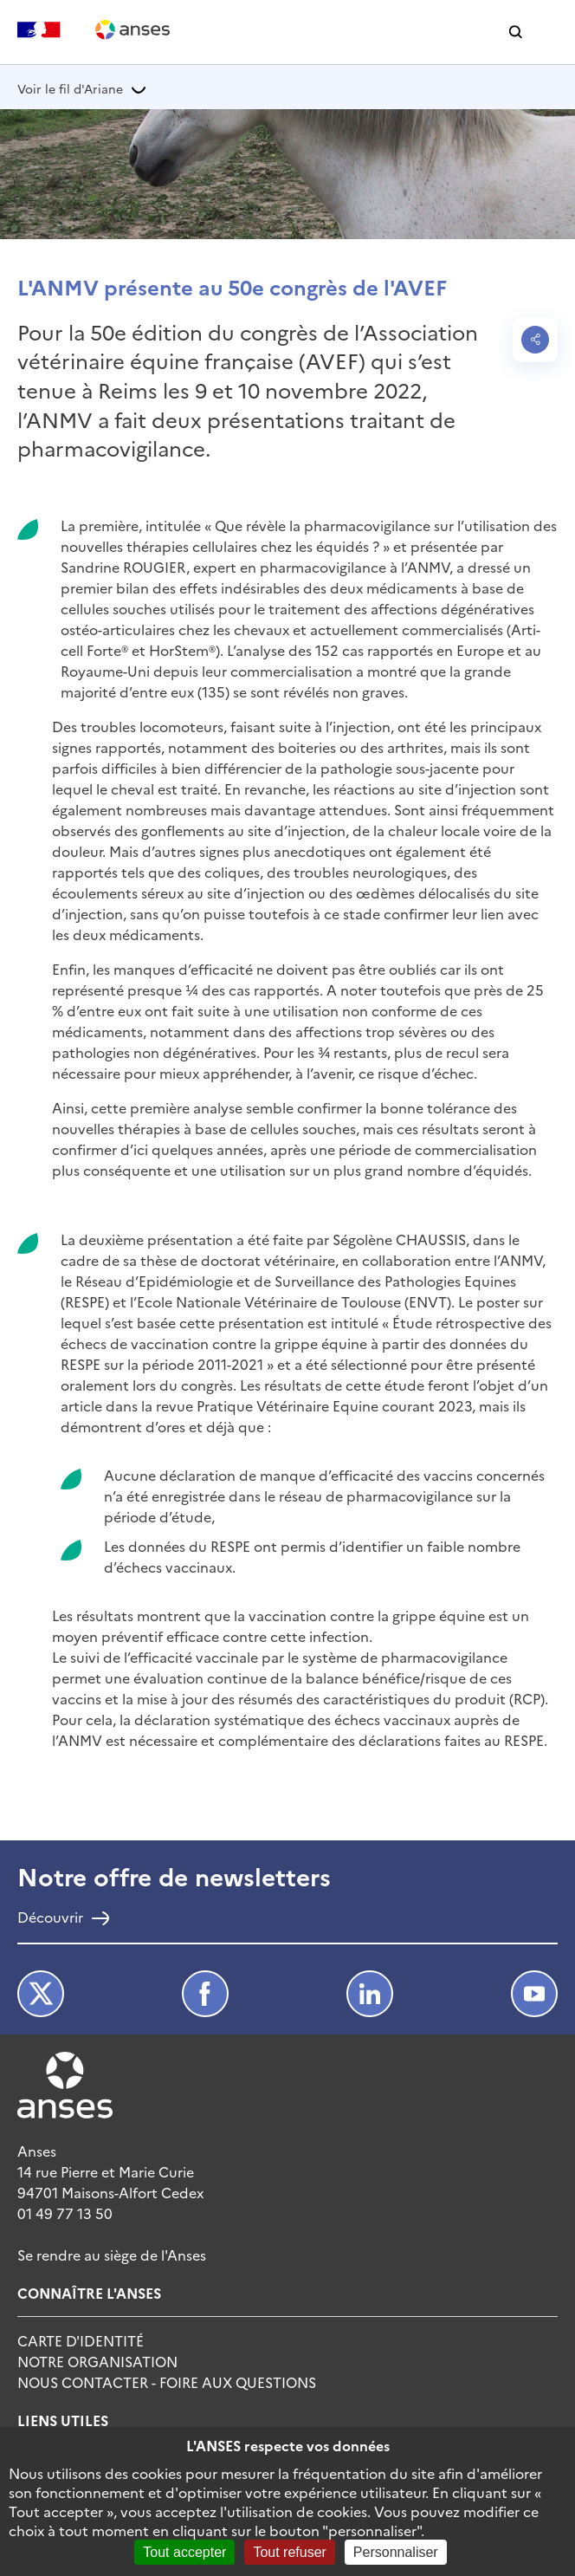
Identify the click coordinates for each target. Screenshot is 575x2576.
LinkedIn (369, 1993)
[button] (515, 32)
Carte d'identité (80, 2340)
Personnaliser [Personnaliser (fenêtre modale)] (395, 2552)
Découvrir (50, 1918)
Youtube (534, 1993)
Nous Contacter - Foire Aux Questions (166, 2381)
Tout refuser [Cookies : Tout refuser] (289, 2552)
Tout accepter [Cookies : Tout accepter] (184, 2552)
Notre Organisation (97, 2361)
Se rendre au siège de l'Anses (111, 2254)
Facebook (205, 1993)
